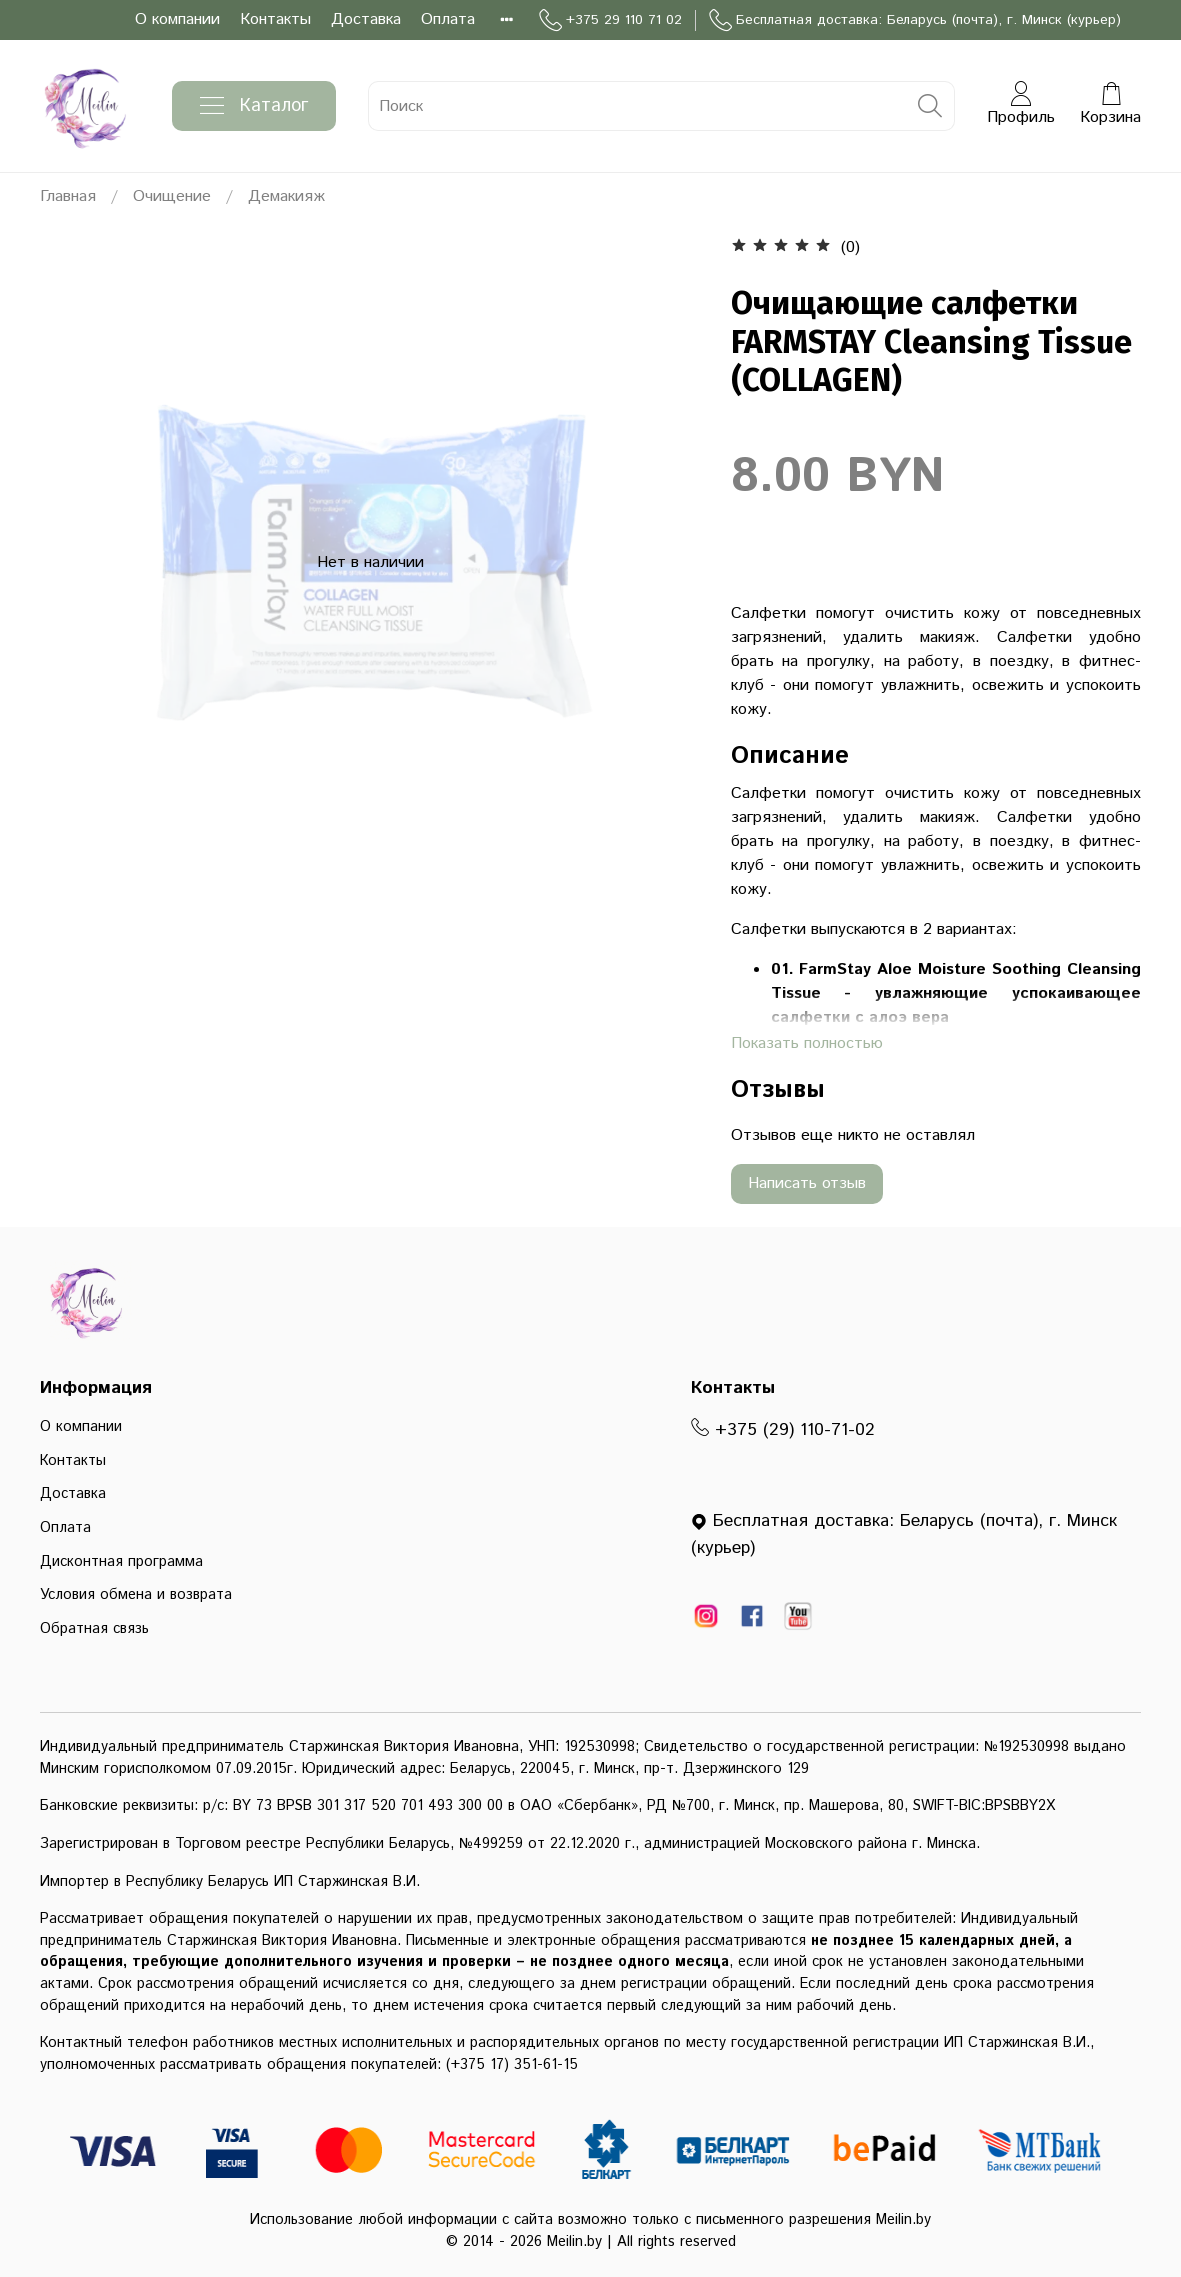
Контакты (275, 19)
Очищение (172, 196)
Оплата (448, 19)
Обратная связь (94, 1629)
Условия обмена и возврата (136, 1595)
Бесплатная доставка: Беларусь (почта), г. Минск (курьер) (915, 20)
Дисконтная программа (121, 1562)
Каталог (254, 106)
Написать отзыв (807, 1183)
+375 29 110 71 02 (610, 20)
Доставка (366, 19)
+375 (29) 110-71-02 (783, 1430)
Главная (68, 196)
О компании (177, 19)
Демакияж (286, 196)
